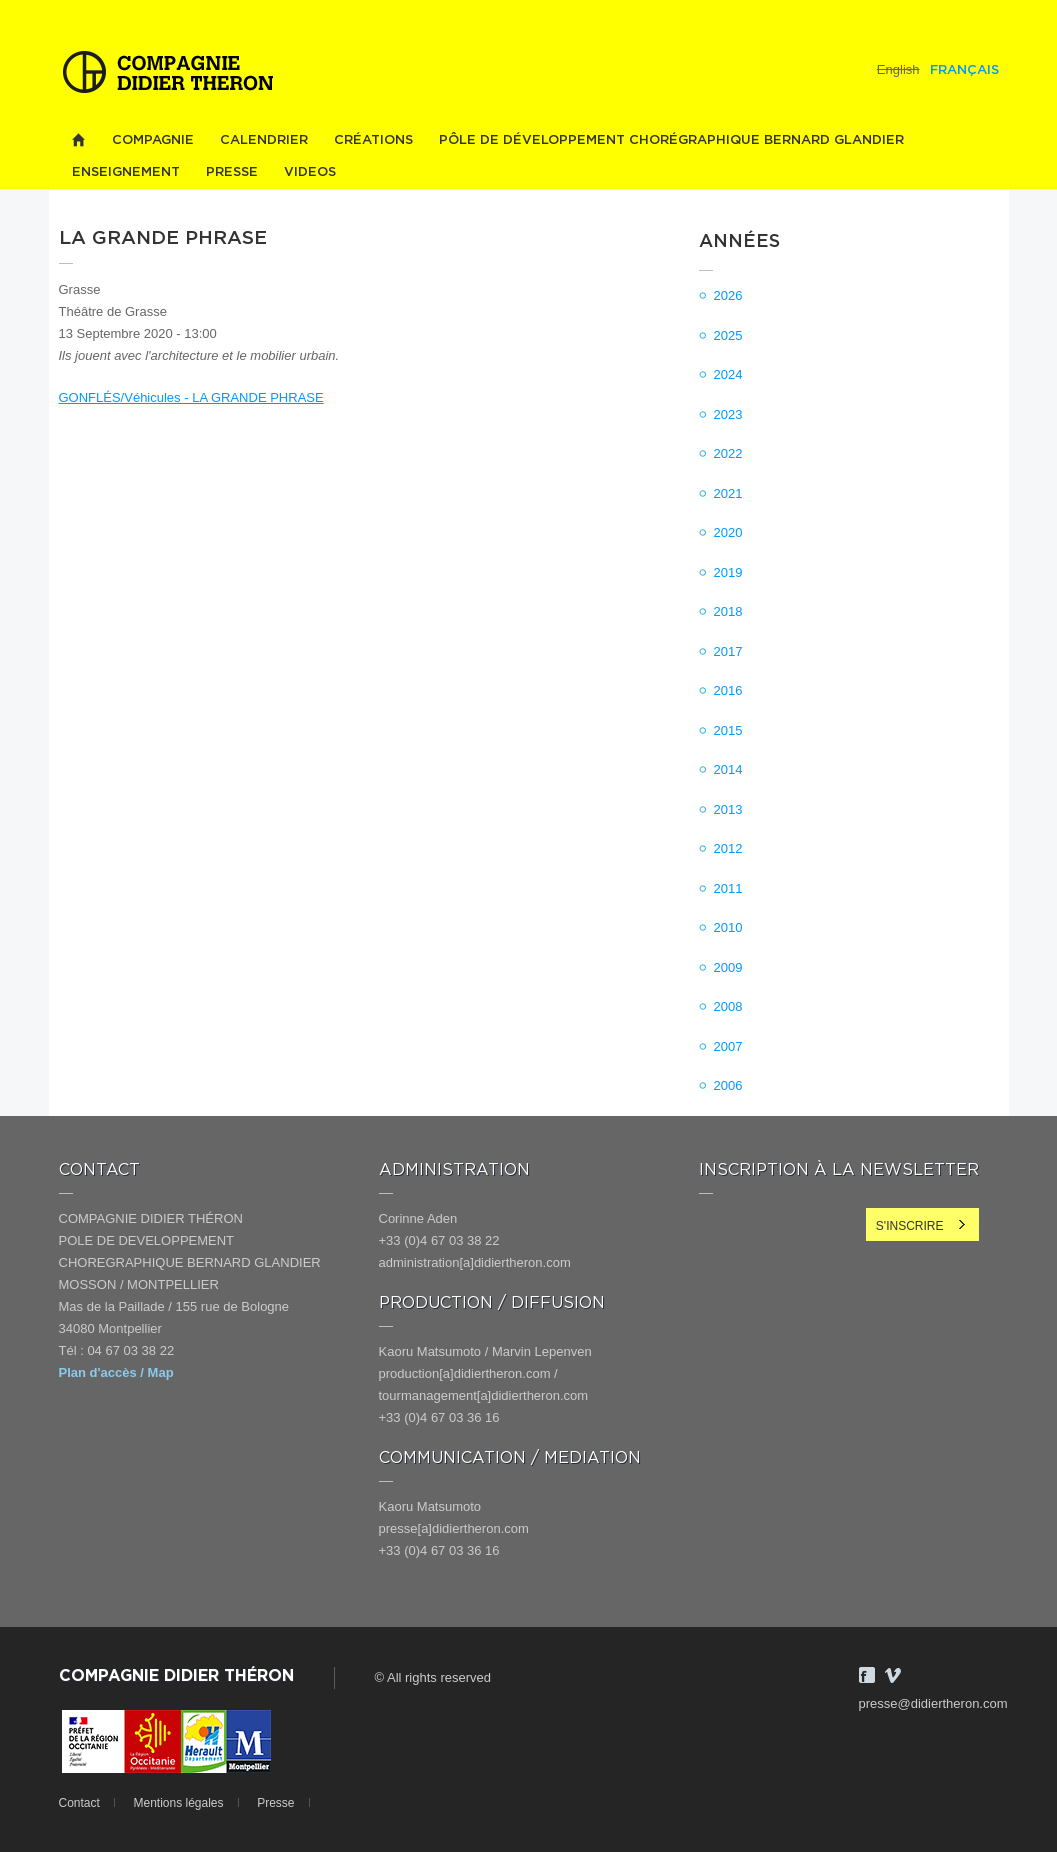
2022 (728, 453)
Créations (373, 140)
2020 (728, 532)
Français (964, 70)
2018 (728, 611)
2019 (728, 572)
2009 (728, 967)
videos (310, 172)
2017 (728, 651)
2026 (728, 295)
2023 (728, 414)
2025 (728, 335)
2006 (728, 1085)
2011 (728, 888)
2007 (728, 1046)
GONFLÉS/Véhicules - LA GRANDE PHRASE (191, 397)
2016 (728, 690)
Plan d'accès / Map (116, 1372)
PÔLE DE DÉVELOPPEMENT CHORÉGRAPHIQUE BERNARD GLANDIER (671, 140)
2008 (728, 1006)
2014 (728, 769)
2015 (728, 730)
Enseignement (126, 172)
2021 (728, 493)
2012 (728, 848)
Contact (79, 1803)
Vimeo (893, 1675)
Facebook (867, 1675)
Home (79, 140)
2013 (728, 809)
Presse (232, 172)
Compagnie (153, 140)
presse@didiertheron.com (933, 1703)
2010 (728, 927)
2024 (728, 374)
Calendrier (264, 140)
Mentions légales (178, 1803)
